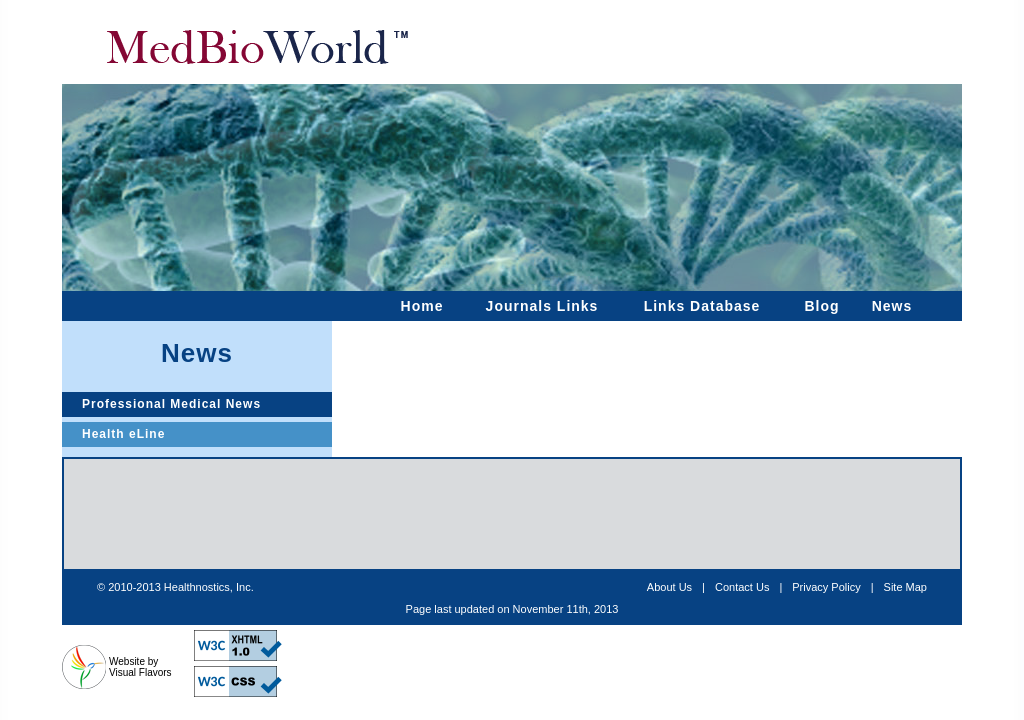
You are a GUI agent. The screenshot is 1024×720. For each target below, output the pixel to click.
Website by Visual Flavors (140, 667)
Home (422, 306)
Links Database (702, 306)
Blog (821, 306)
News (892, 306)
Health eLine (123, 434)
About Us (669, 587)
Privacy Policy (826, 587)
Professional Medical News (171, 404)
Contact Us (742, 587)
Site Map (905, 587)
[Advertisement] (512, 514)
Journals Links (542, 306)
